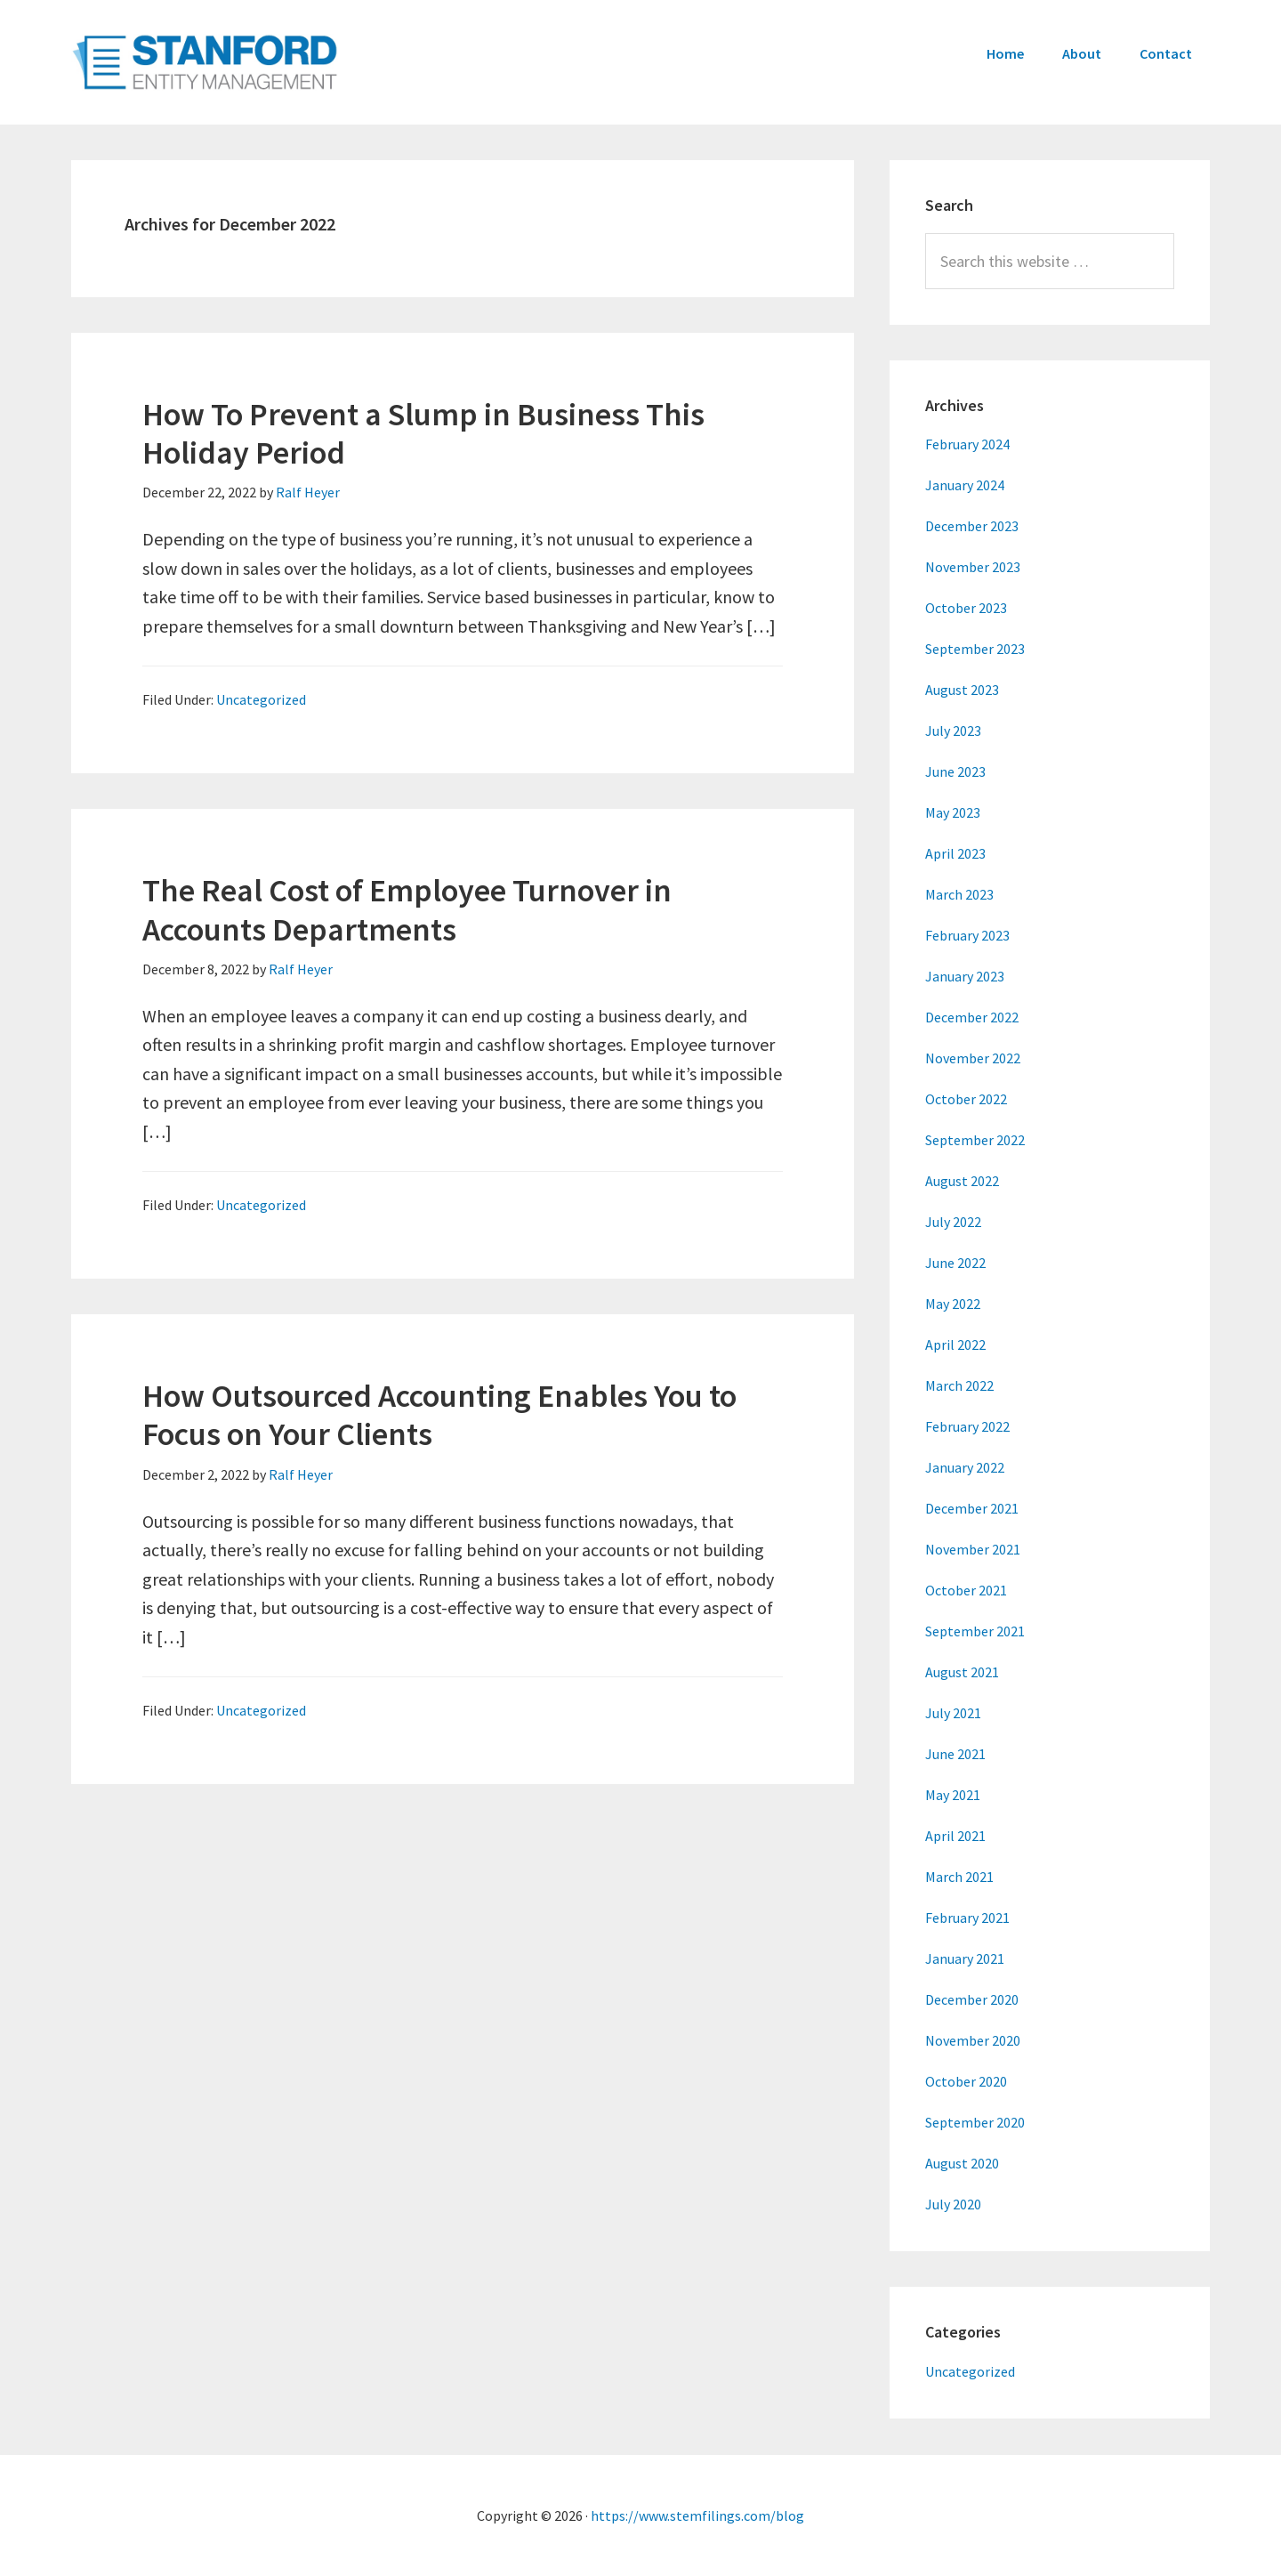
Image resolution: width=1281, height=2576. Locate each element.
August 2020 (962, 2163)
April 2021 (955, 1836)
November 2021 (972, 1549)
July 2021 (953, 1713)
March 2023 (959, 894)
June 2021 (955, 1754)
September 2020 (975, 2122)
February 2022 (967, 1426)
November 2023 (972, 567)
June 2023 (955, 771)
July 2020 (953, 2204)
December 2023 (972, 526)
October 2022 (966, 1099)
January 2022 (964, 1467)
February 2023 (967, 935)
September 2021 (975, 1631)
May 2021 (952, 1795)
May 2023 (952, 812)
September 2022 (975, 1140)
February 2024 (967, 444)
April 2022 (955, 1344)
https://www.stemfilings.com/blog (697, 2515)
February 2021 (967, 1917)
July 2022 (953, 1222)
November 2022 (972, 1058)
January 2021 (964, 1958)
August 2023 (962, 690)
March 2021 (959, 1877)
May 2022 (952, 1303)
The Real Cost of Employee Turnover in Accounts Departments (407, 909)
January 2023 (964, 976)
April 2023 (955, 853)
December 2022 (972, 1017)
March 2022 (959, 1385)
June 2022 (955, 1263)
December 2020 (972, 1999)
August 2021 (962, 1672)
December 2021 (972, 1508)
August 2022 (962, 1181)
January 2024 (964, 485)
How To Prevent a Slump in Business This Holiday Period (423, 433)
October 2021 (966, 1590)
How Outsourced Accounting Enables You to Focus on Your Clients (439, 1415)
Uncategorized (261, 699)
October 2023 (966, 608)
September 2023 (975, 649)
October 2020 (966, 2081)
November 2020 (972, 2040)
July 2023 (953, 730)
